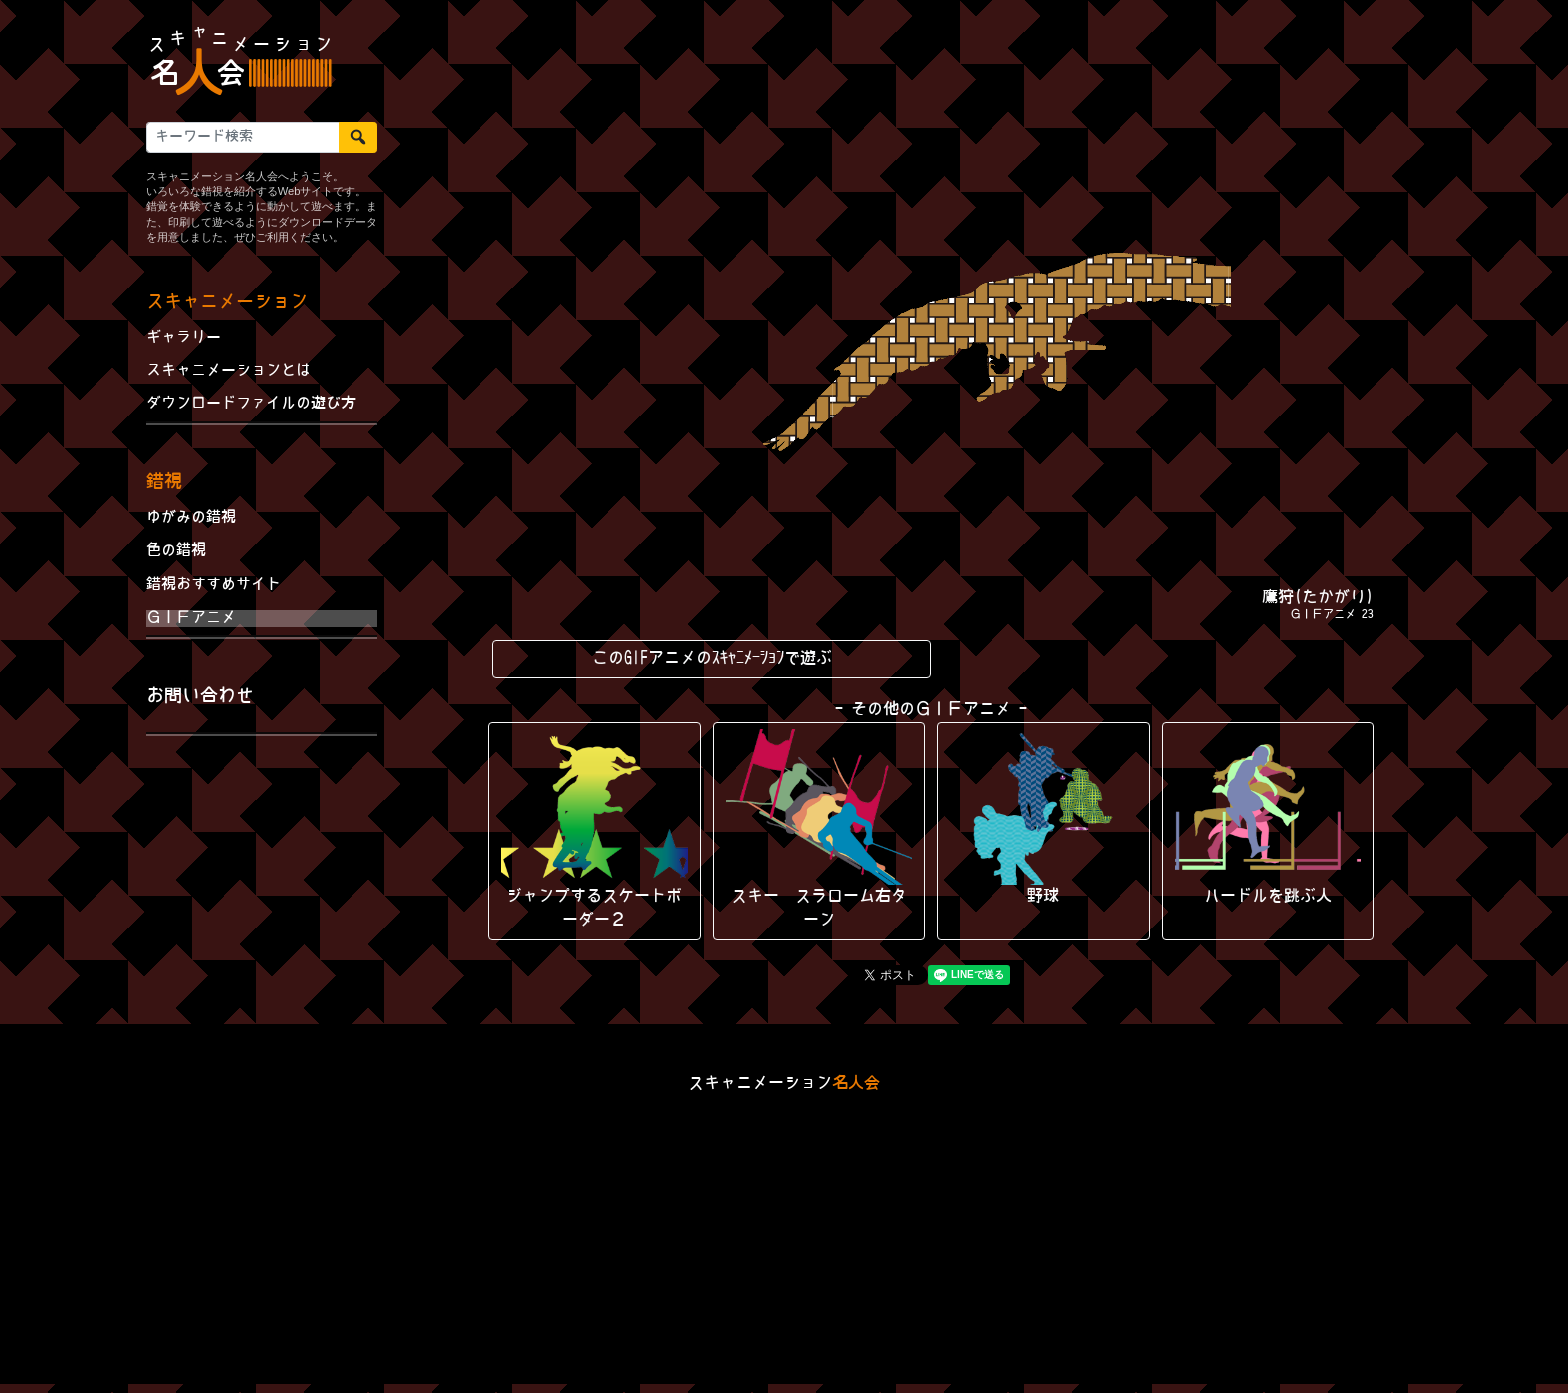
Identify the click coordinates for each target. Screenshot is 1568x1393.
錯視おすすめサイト (213, 585)
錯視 (164, 482)
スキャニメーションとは (228, 371)
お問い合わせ (200, 696)
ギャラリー (183, 338)
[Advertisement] (261, 884)
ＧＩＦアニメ (191, 618)
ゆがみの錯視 (191, 518)
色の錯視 (176, 551)
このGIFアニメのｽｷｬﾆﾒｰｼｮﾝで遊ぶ (712, 658)
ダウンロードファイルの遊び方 (251, 404)
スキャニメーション (227, 302)
